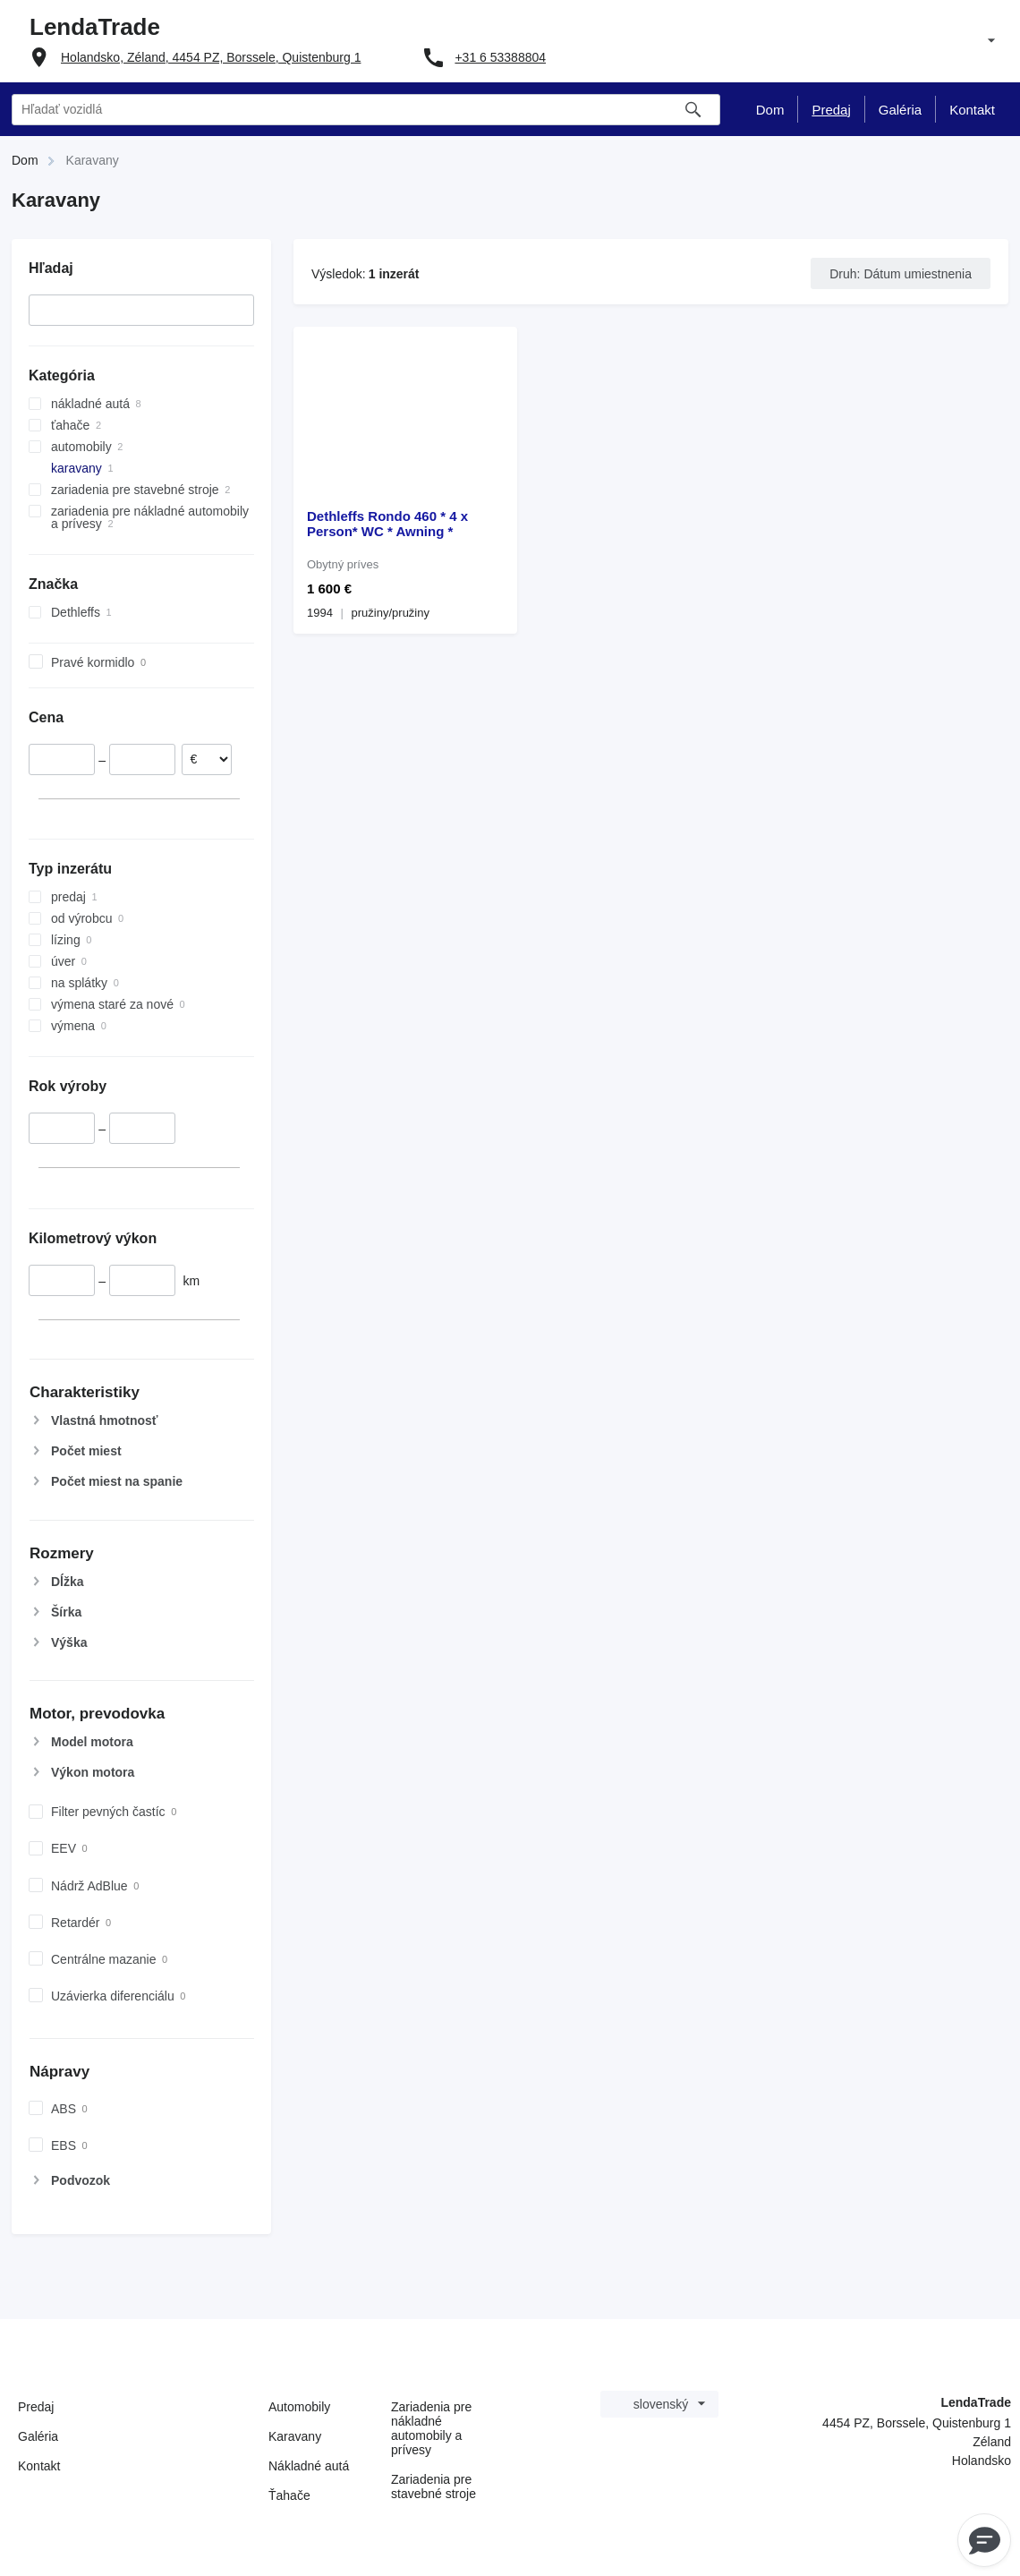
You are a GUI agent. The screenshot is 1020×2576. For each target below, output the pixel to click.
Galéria (38, 2436)
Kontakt (39, 2466)
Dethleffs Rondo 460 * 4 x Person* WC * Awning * (387, 523)
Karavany (294, 2436)
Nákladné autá (308, 2466)
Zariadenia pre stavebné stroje (433, 2486)
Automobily (299, 2407)
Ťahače (289, 2495)
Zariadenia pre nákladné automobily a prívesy (431, 2428)
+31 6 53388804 (500, 57)
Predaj (36, 2407)
